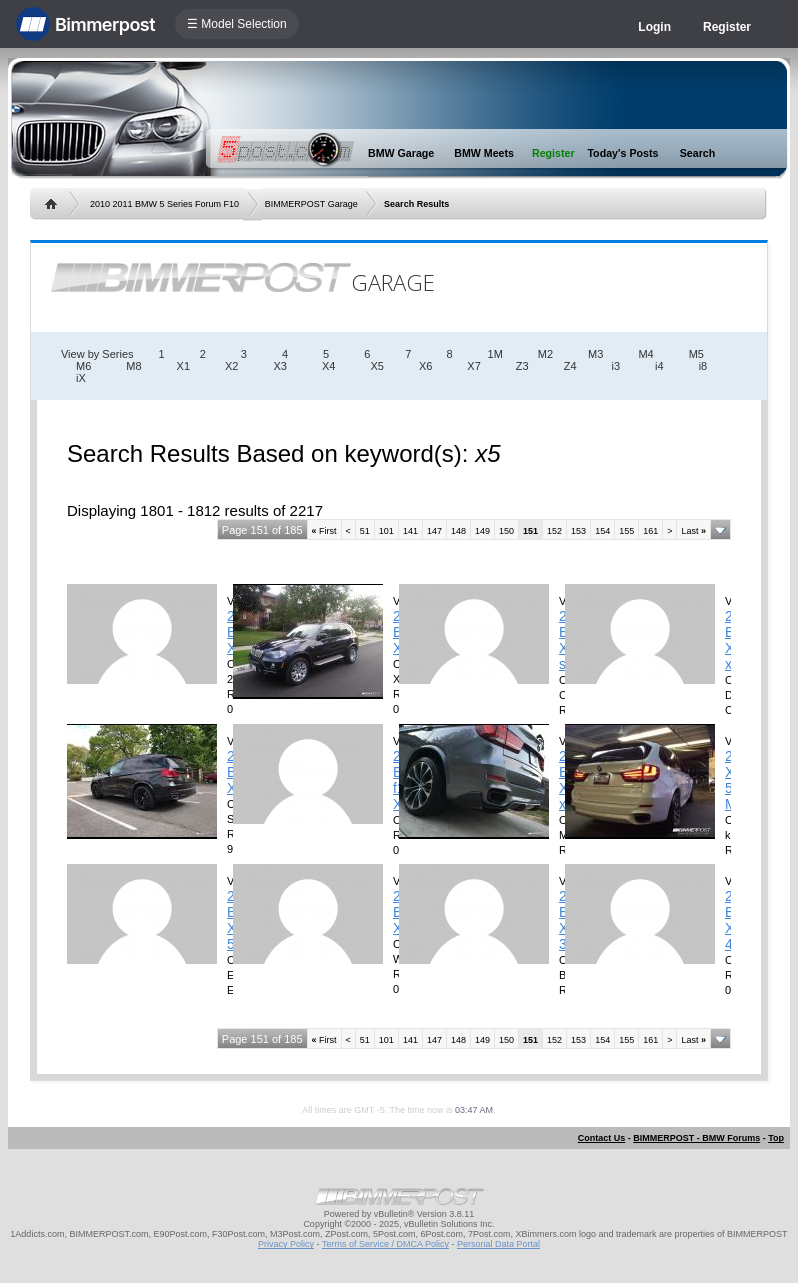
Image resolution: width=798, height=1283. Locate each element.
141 (410, 531)
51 (365, 531)
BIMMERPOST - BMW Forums (696, 1138)
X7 (473, 366)
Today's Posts (622, 153)
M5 (696, 354)
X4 (328, 366)
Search (698, 153)
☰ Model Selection (237, 24)
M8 (133, 366)
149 (482, 531)
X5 (376, 366)
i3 (616, 366)
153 (578, 531)
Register (727, 27)
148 (458, 531)
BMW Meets (484, 153)
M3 (595, 354)
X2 (231, 366)
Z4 (570, 366)
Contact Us (602, 1138)
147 (434, 531)
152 (554, 531)
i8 (703, 366)
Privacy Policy (286, 1244)
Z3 (522, 366)
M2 (545, 354)
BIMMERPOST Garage (311, 204)
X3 (279, 366)
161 (650, 531)
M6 (83, 366)
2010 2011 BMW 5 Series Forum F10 (164, 204)
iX (81, 378)
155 (626, 531)
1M (495, 354)
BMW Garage (401, 153)
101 (386, 531)
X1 (183, 366)
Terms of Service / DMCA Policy (385, 1244)
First (324, 531)
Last (693, 531)
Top (776, 1138)
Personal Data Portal (498, 1244)
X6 (425, 366)
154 (602, 531)
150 (506, 531)
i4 (659, 366)
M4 (645, 354)
